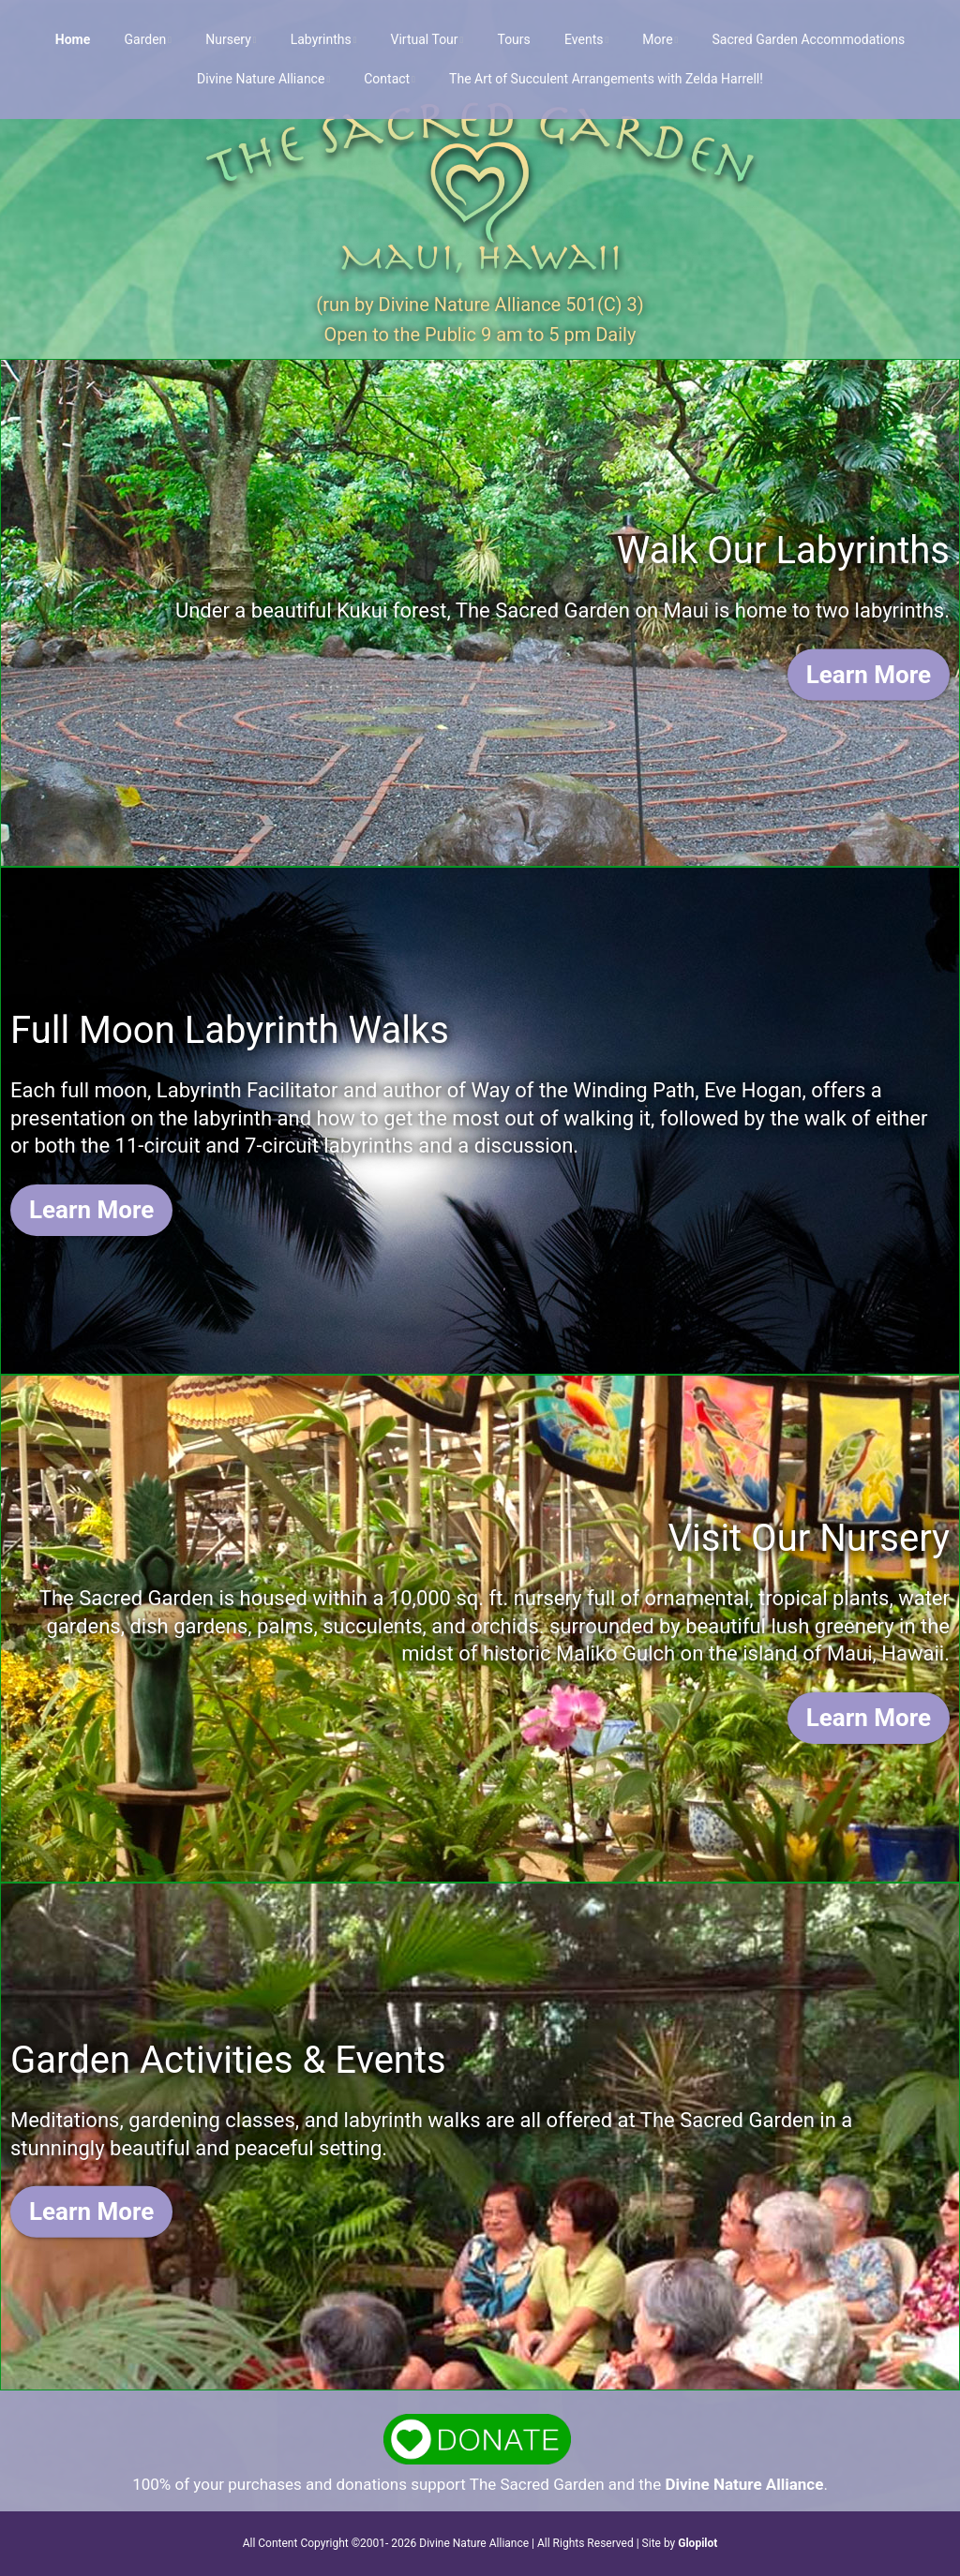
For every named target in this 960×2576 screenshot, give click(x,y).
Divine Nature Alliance (260, 78)
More (657, 39)
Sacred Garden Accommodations (808, 39)
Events (583, 39)
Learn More (868, 674)
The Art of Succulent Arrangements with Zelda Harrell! (606, 78)
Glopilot (697, 2543)
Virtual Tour (424, 39)
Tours (513, 39)
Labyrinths (321, 39)
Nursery (228, 39)
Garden (146, 39)
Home (72, 39)
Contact (387, 78)
